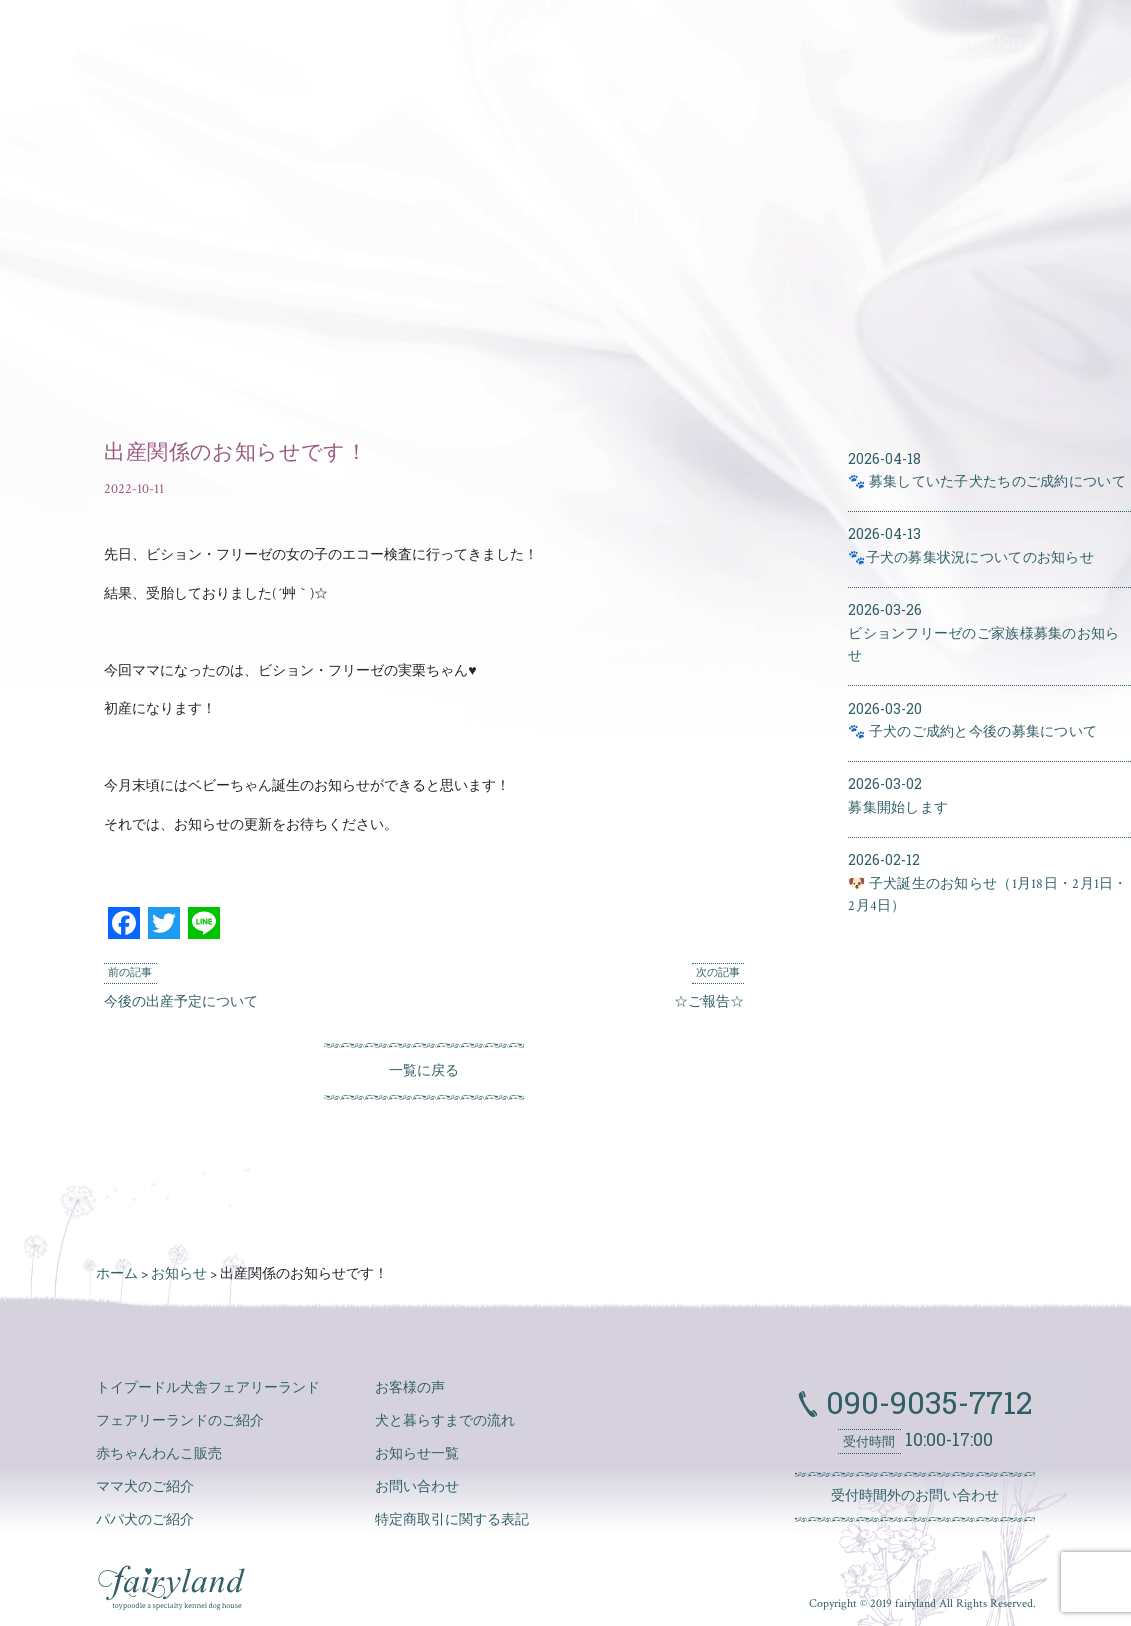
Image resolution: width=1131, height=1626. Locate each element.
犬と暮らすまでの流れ (445, 1421)
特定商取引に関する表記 (452, 1520)
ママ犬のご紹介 (145, 1487)
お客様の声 (410, 1388)
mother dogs (590, 40)
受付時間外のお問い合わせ (915, 1496)
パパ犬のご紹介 (145, 1520)
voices (810, 40)
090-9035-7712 (925, 1402)
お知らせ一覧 (417, 1454)
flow (880, 40)
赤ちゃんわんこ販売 (159, 1454)
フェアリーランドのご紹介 (180, 1421)
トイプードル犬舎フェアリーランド (208, 1388)
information (973, 40)
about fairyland (365, 40)
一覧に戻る (424, 1071)
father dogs (712, 40)
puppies (483, 40)
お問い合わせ (417, 1487)
